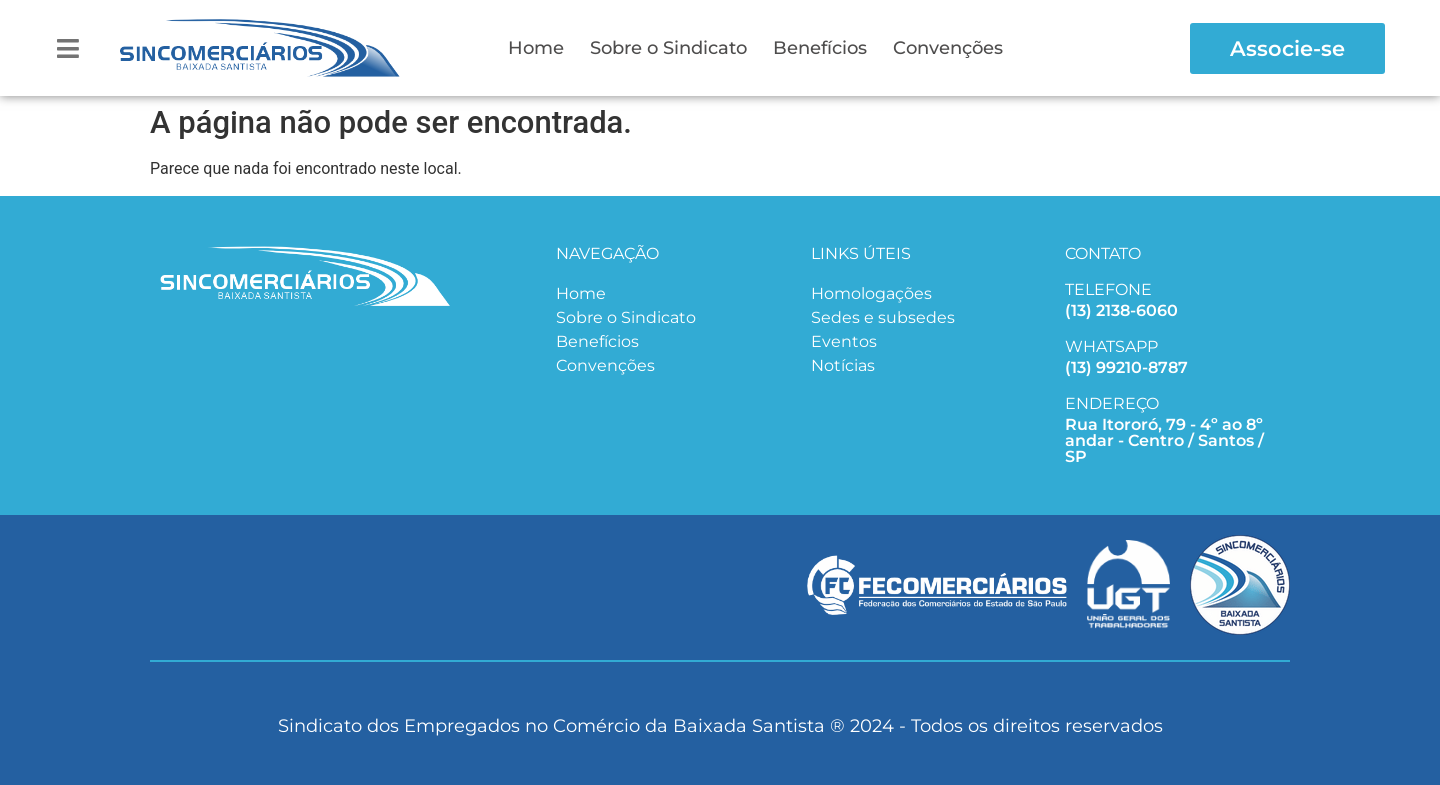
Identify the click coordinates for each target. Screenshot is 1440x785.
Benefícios (820, 48)
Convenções (948, 48)
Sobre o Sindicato (668, 48)
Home (536, 48)
